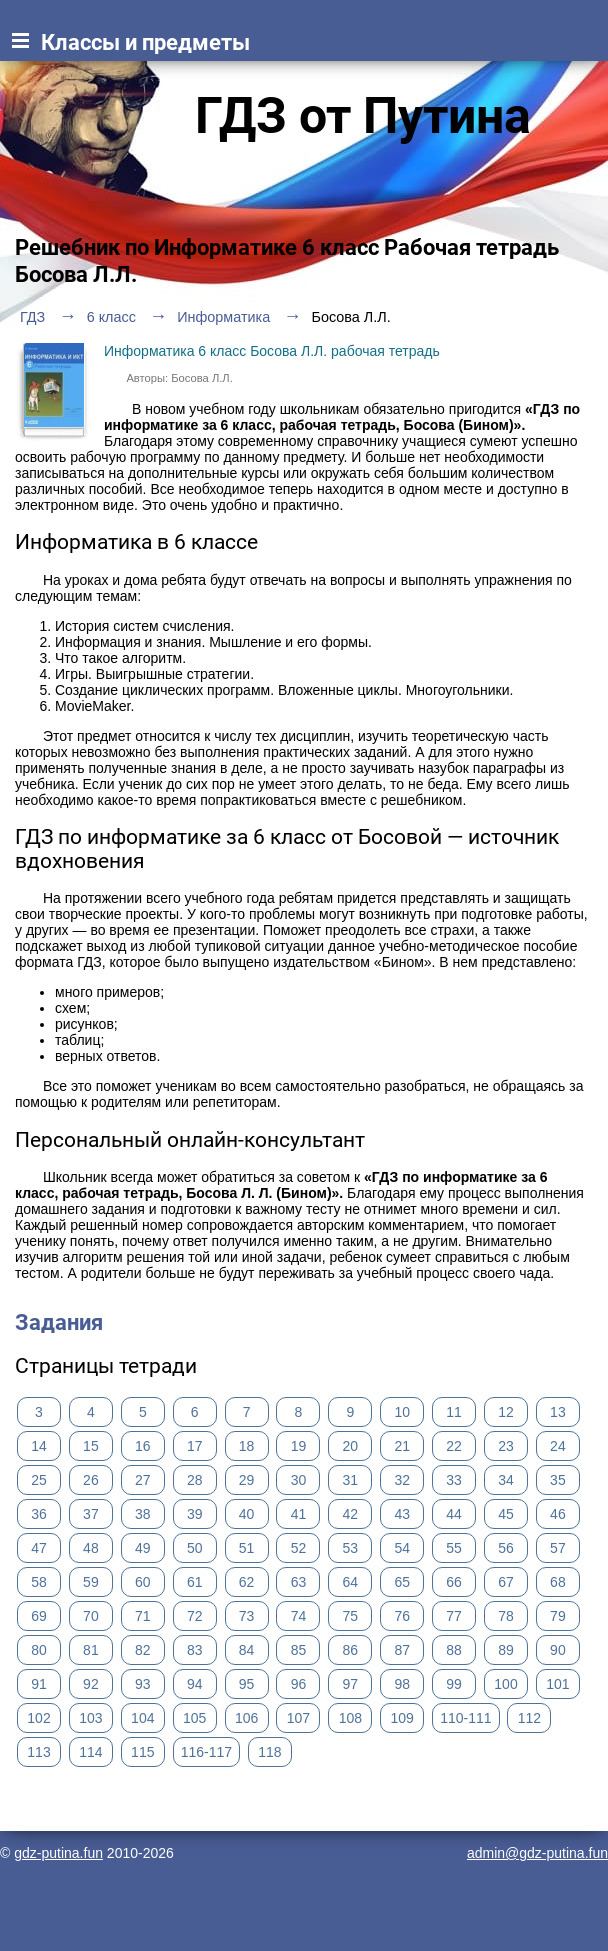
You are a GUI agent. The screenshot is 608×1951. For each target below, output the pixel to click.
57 (558, 1548)
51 (247, 1548)
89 (506, 1650)
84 (247, 1650)
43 (402, 1514)
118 (269, 1752)
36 (39, 1514)
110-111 (465, 1718)
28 (195, 1480)
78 (506, 1616)
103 (90, 1718)
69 (39, 1616)
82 (143, 1650)
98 (402, 1684)
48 (91, 1548)
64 (351, 1582)
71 (143, 1616)
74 (299, 1616)
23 (506, 1446)
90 (558, 1650)
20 (351, 1446)
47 (39, 1548)
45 (506, 1514)
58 (39, 1582)
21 (402, 1446)
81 (91, 1650)
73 (247, 1616)
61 (195, 1582)
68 (558, 1582)
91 (39, 1684)
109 (402, 1718)
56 (506, 1548)
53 (351, 1548)
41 (299, 1514)
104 (142, 1718)
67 (506, 1582)
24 (558, 1446)
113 (38, 1752)
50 (195, 1548)
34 (506, 1480)
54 (402, 1548)
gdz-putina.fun (58, 1853)
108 (350, 1718)
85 (299, 1650)
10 (402, 1412)
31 (351, 1480)
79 (558, 1616)
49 (143, 1548)
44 (454, 1514)
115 (142, 1752)
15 (91, 1446)
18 (247, 1446)
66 (454, 1582)
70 (91, 1616)
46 (558, 1514)
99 (454, 1684)
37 (91, 1514)
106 (246, 1718)
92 (91, 1684)
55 (454, 1548)
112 (529, 1718)
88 (454, 1650)
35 (558, 1480)
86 (351, 1650)
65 (402, 1582)
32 (402, 1480)
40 (247, 1514)
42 (351, 1514)
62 (247, 1582)
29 (247, 1480)
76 (402, 1616)
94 (195, 1684)
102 (38, 1718)
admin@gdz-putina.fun (537, 1853)
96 (299, 1684)
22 (454, 1446)
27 (143, 1480)
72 (195, 1616)
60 (143, 1582)
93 (143, 1684)
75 (351, 1616)
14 (39, 1446)
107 (298, 1718)
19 (299, 1446)
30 (299, 1480)
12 (506, 1412)
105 (194, 1718)
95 (247, 1684)
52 (299, 1548)
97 (351, 1684)
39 (195, 1514)
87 (402, 1650)
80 (39, 1650)
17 (195, 1446)
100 (505, 1684)
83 (195, 1650)
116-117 (206, 1752)
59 (91, 1582)
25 (39, 1480)
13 (558, 1412)
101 (557, 1684)
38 (143, 1514)
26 (91, 1480)
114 (90, 1752)
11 (454, 1412)
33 (454, 1480)
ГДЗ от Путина (363, 116)
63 (299, 1582)
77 (454, 1616)
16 (143, 1446)
